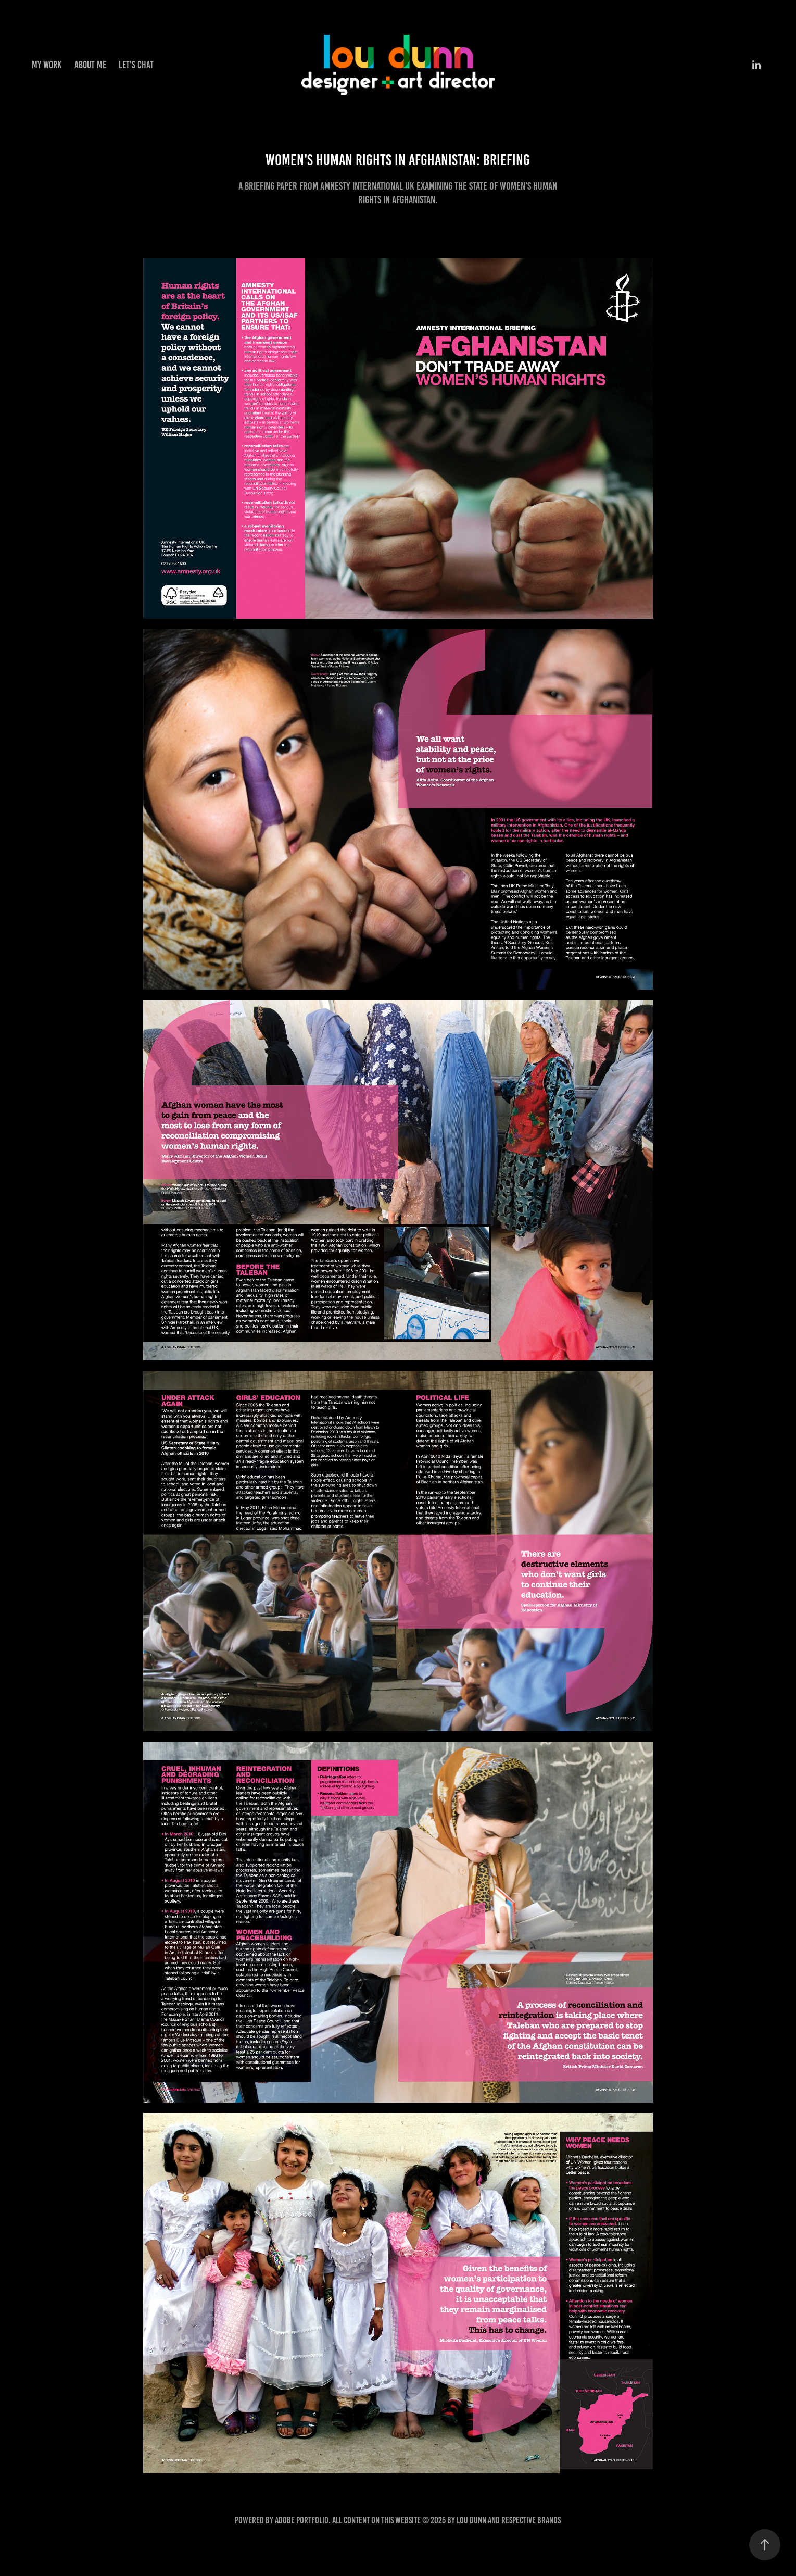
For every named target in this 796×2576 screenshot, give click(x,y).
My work (46, 64)
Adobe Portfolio (301, 2520)
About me (90, 64)
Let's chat (136, 64)
